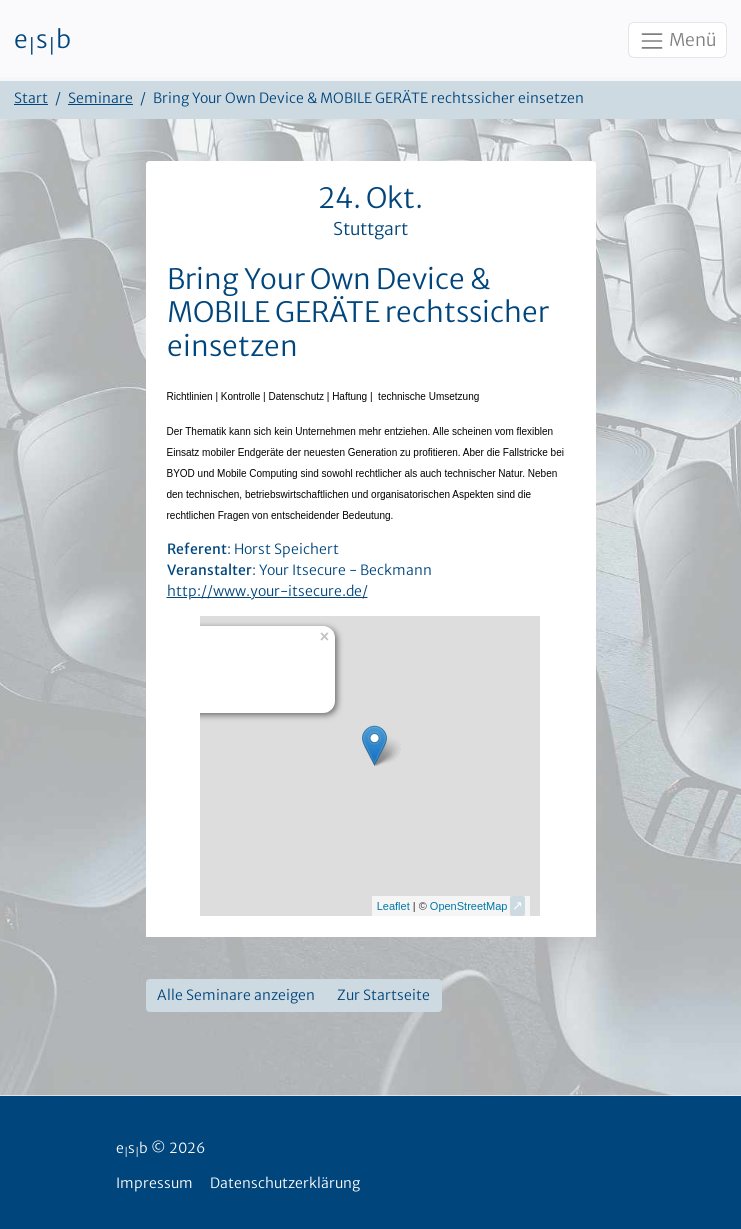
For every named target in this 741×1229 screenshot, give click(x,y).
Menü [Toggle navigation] (677, 41)
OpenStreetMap (469, 906)
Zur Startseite (383, 995)
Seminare (100, 98)
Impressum (154, 1183)
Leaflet (393, 906)
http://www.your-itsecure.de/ (267, 591)
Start (31, 98)
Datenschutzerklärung (285, 1183)
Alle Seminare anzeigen (236, 995)
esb (42, 41)
